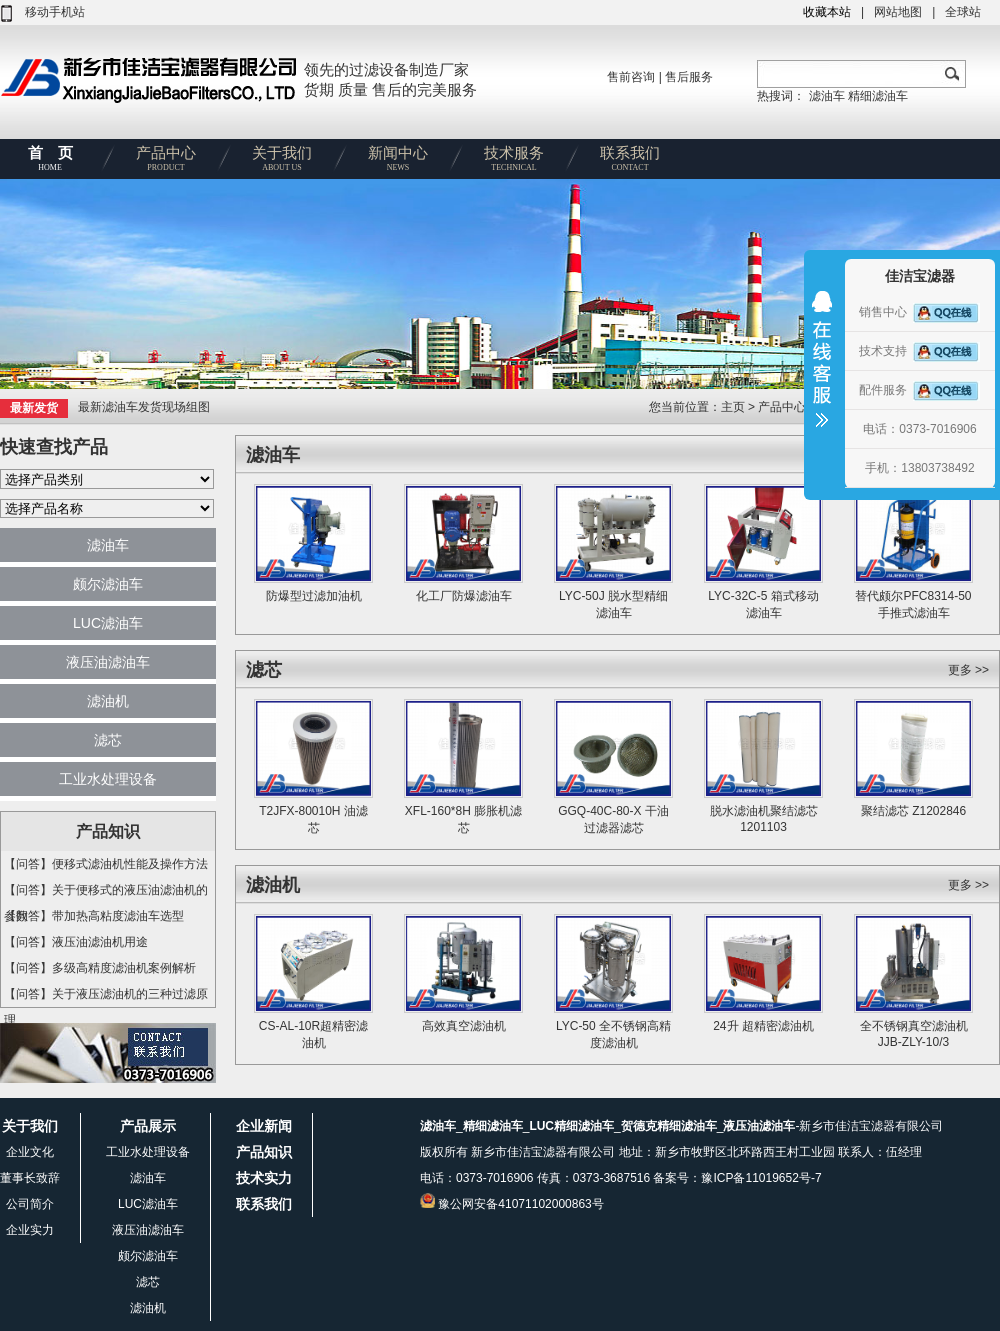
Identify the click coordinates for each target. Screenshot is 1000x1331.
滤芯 (108, 740)
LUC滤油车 (108, 623)
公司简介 (30, 1204)
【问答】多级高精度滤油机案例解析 (100, 968)
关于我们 (282, 162)
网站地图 (898, 12)
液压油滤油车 (108, 662)
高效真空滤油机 (464, 1026)
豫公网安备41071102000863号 (520, 1204)
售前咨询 (631, 77)
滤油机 (108, 701)
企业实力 (30, 1230)
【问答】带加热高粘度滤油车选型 (94, 916)
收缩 (822, 372)
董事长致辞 (30, 1178)
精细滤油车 (878, 96)
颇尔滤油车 (108, 584)
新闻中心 (398, 162)
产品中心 (166, 162)
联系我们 (630, 162)
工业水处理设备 (108, 779)
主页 (734, 407)
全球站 (963, 12)
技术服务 (514, 162)
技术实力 (264, 1178)
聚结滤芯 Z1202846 (913, 811)
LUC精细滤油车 (571, 1126)
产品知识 (264, 1152)
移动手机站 (55, 12)
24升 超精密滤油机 (763, 1026)
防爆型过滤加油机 (314, 596)
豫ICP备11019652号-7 (761, 1178)
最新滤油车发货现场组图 (144, 407)
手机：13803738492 (919, 468)
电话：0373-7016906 (919, 429)
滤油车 (827, 96)
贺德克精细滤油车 (669, 1126)
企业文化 (30, 1152)
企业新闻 (264, 1126)
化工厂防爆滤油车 (464, 596)
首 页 (50, 162)
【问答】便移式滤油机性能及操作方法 (106, 864)
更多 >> (968, 670)
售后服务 (689, 77)
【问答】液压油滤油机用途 (76, 942)
